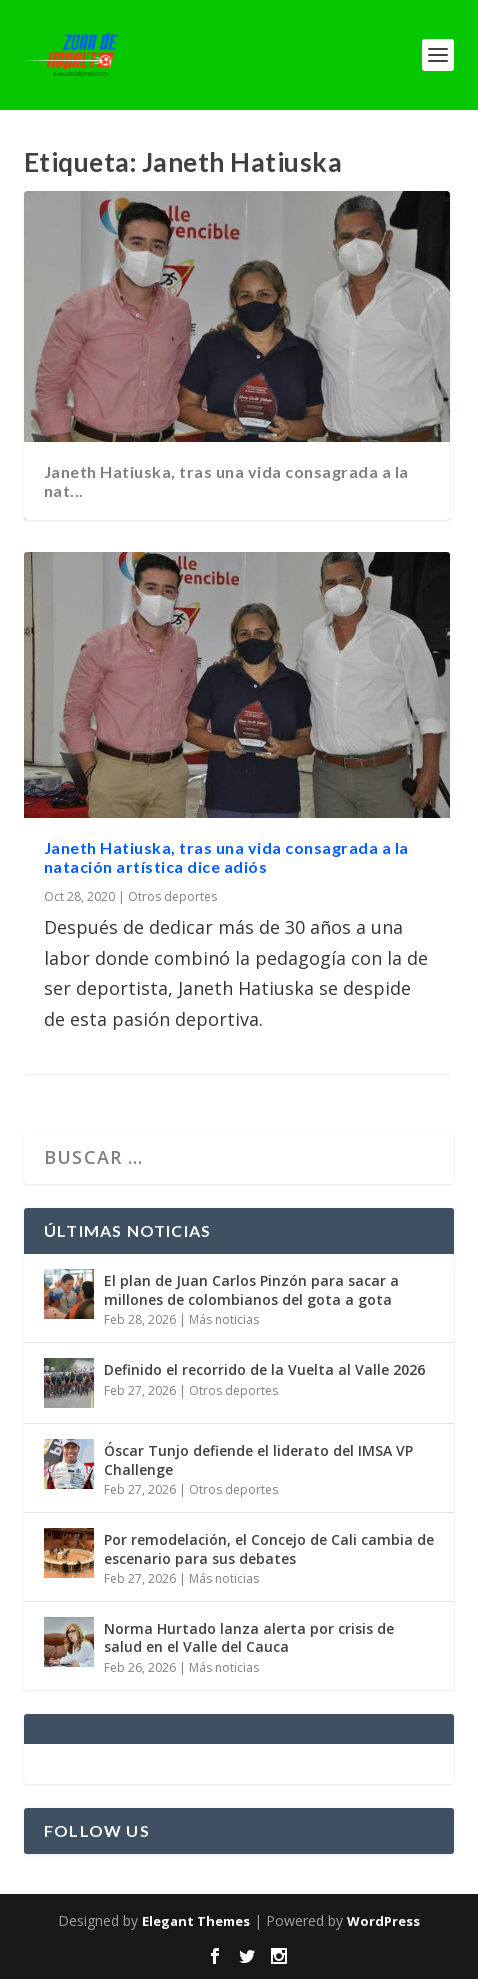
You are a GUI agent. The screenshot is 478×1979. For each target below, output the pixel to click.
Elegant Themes (196, 1921)
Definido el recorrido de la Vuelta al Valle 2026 (264, 1369)
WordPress (383, 1921)
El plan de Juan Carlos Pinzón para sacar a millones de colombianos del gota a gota (251, 1289)
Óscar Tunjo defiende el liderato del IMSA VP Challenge (258, 1459)
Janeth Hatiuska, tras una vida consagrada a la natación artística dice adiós (226, 857)
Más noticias (224, 1319)
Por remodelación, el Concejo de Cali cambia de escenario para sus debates (269, 1548)
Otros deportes (172, 896)
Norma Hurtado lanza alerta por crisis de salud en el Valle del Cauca (249, 1637)
